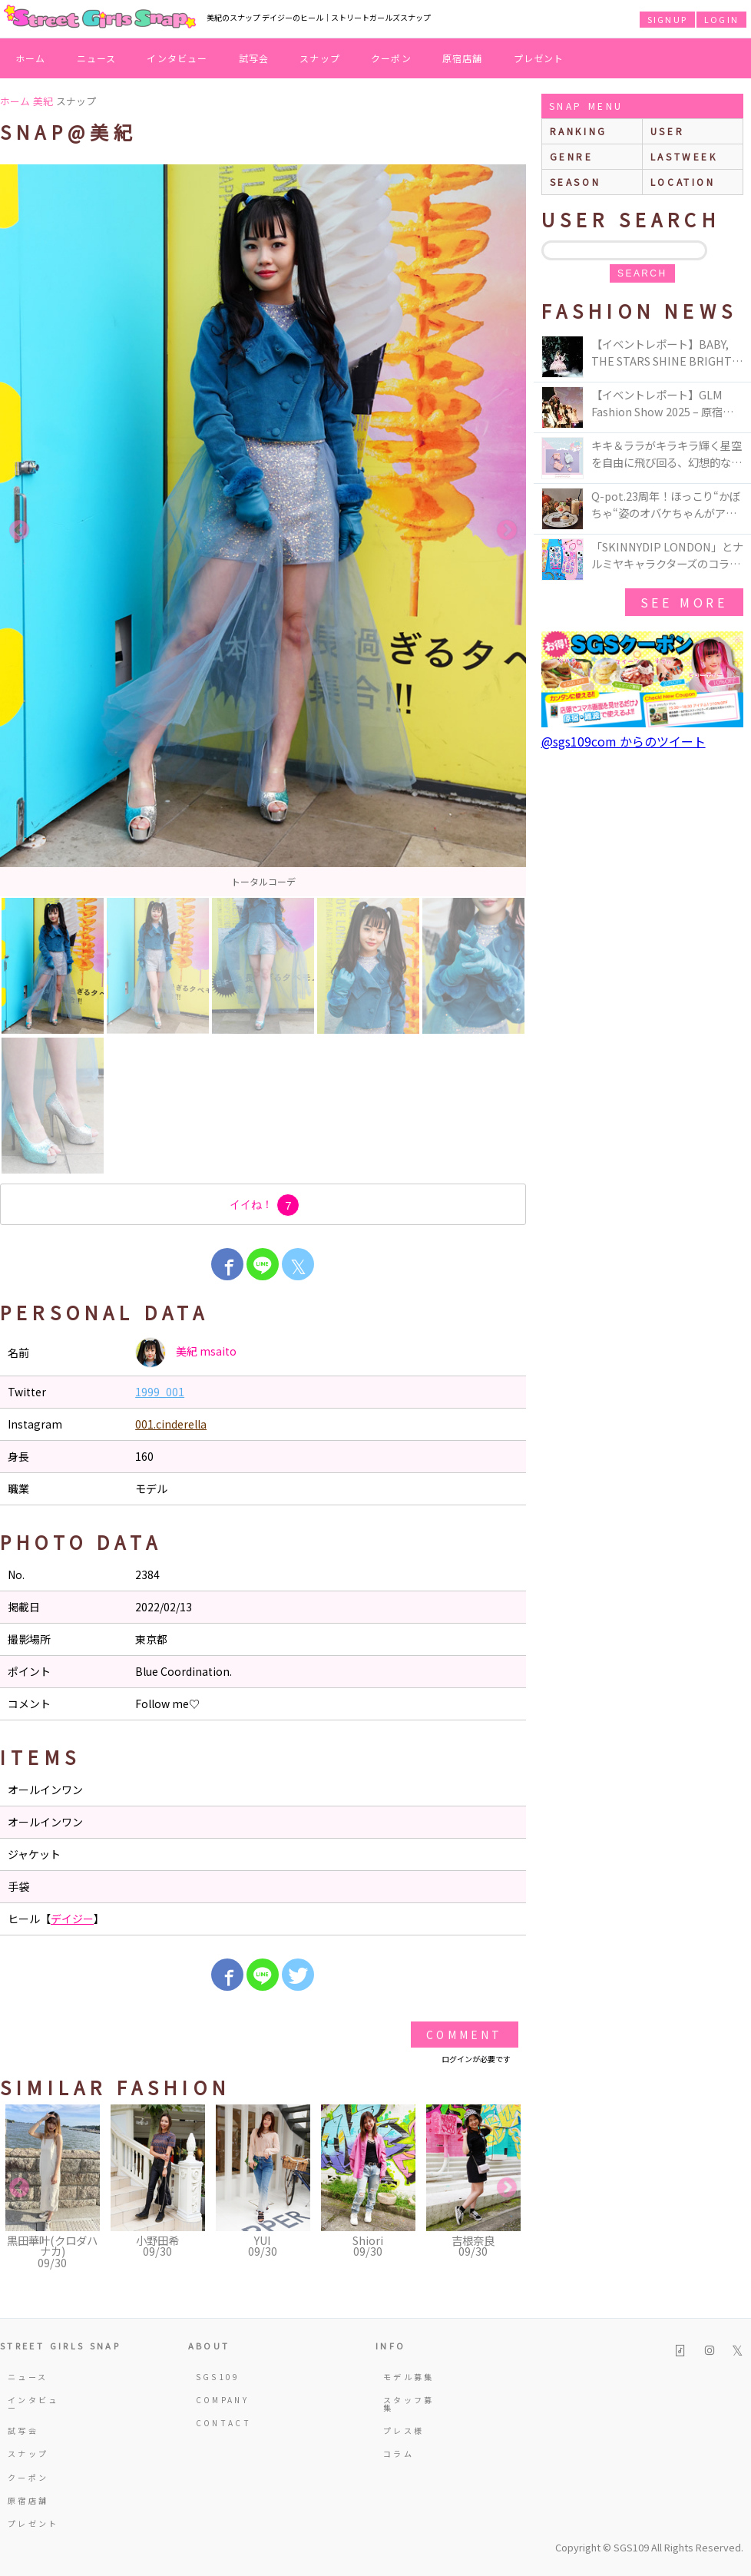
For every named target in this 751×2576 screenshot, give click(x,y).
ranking (578, 130)
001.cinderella (171, 1424)
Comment (464, 2034)
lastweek (684, 156)
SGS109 (218, 2376)
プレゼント (539, 58)
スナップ (319, 58)
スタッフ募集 (409, 2403)
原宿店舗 (462, 58)
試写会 (254, 58)
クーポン (391, 58)
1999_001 (159, 1391)
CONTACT (224, 2423)
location (683, 181)
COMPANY (223, 2399)
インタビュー (177, 58)
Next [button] (506, 530)
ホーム (30, 58)
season (575, 181)
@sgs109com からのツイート (623, 741)
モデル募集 (409, 2376)
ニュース (97, 58)
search (642, 273)
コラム (398, 2453)
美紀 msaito (186, 1352)
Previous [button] (19, 530)
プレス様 (403, 2430)
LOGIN (721, 19)
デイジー (72, 1918)
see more (684, 602)
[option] (263, 530)
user (667, 130)
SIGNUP (667, 19)
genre (572, 156)
